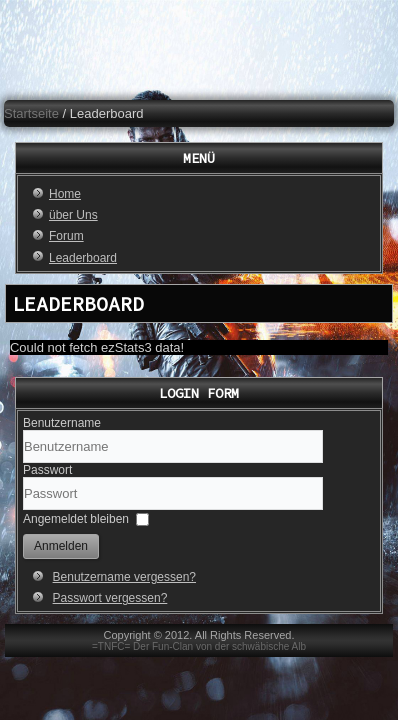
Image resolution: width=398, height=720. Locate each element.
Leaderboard (83, 258)
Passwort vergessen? (110, 598)
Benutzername (62, 423)
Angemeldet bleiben (76, 519)
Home (65, 194)
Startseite (31, 113)
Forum (66, 236)
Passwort (47, 470)
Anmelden (61, 546)
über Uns (73, 215)
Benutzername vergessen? (124, 577)
